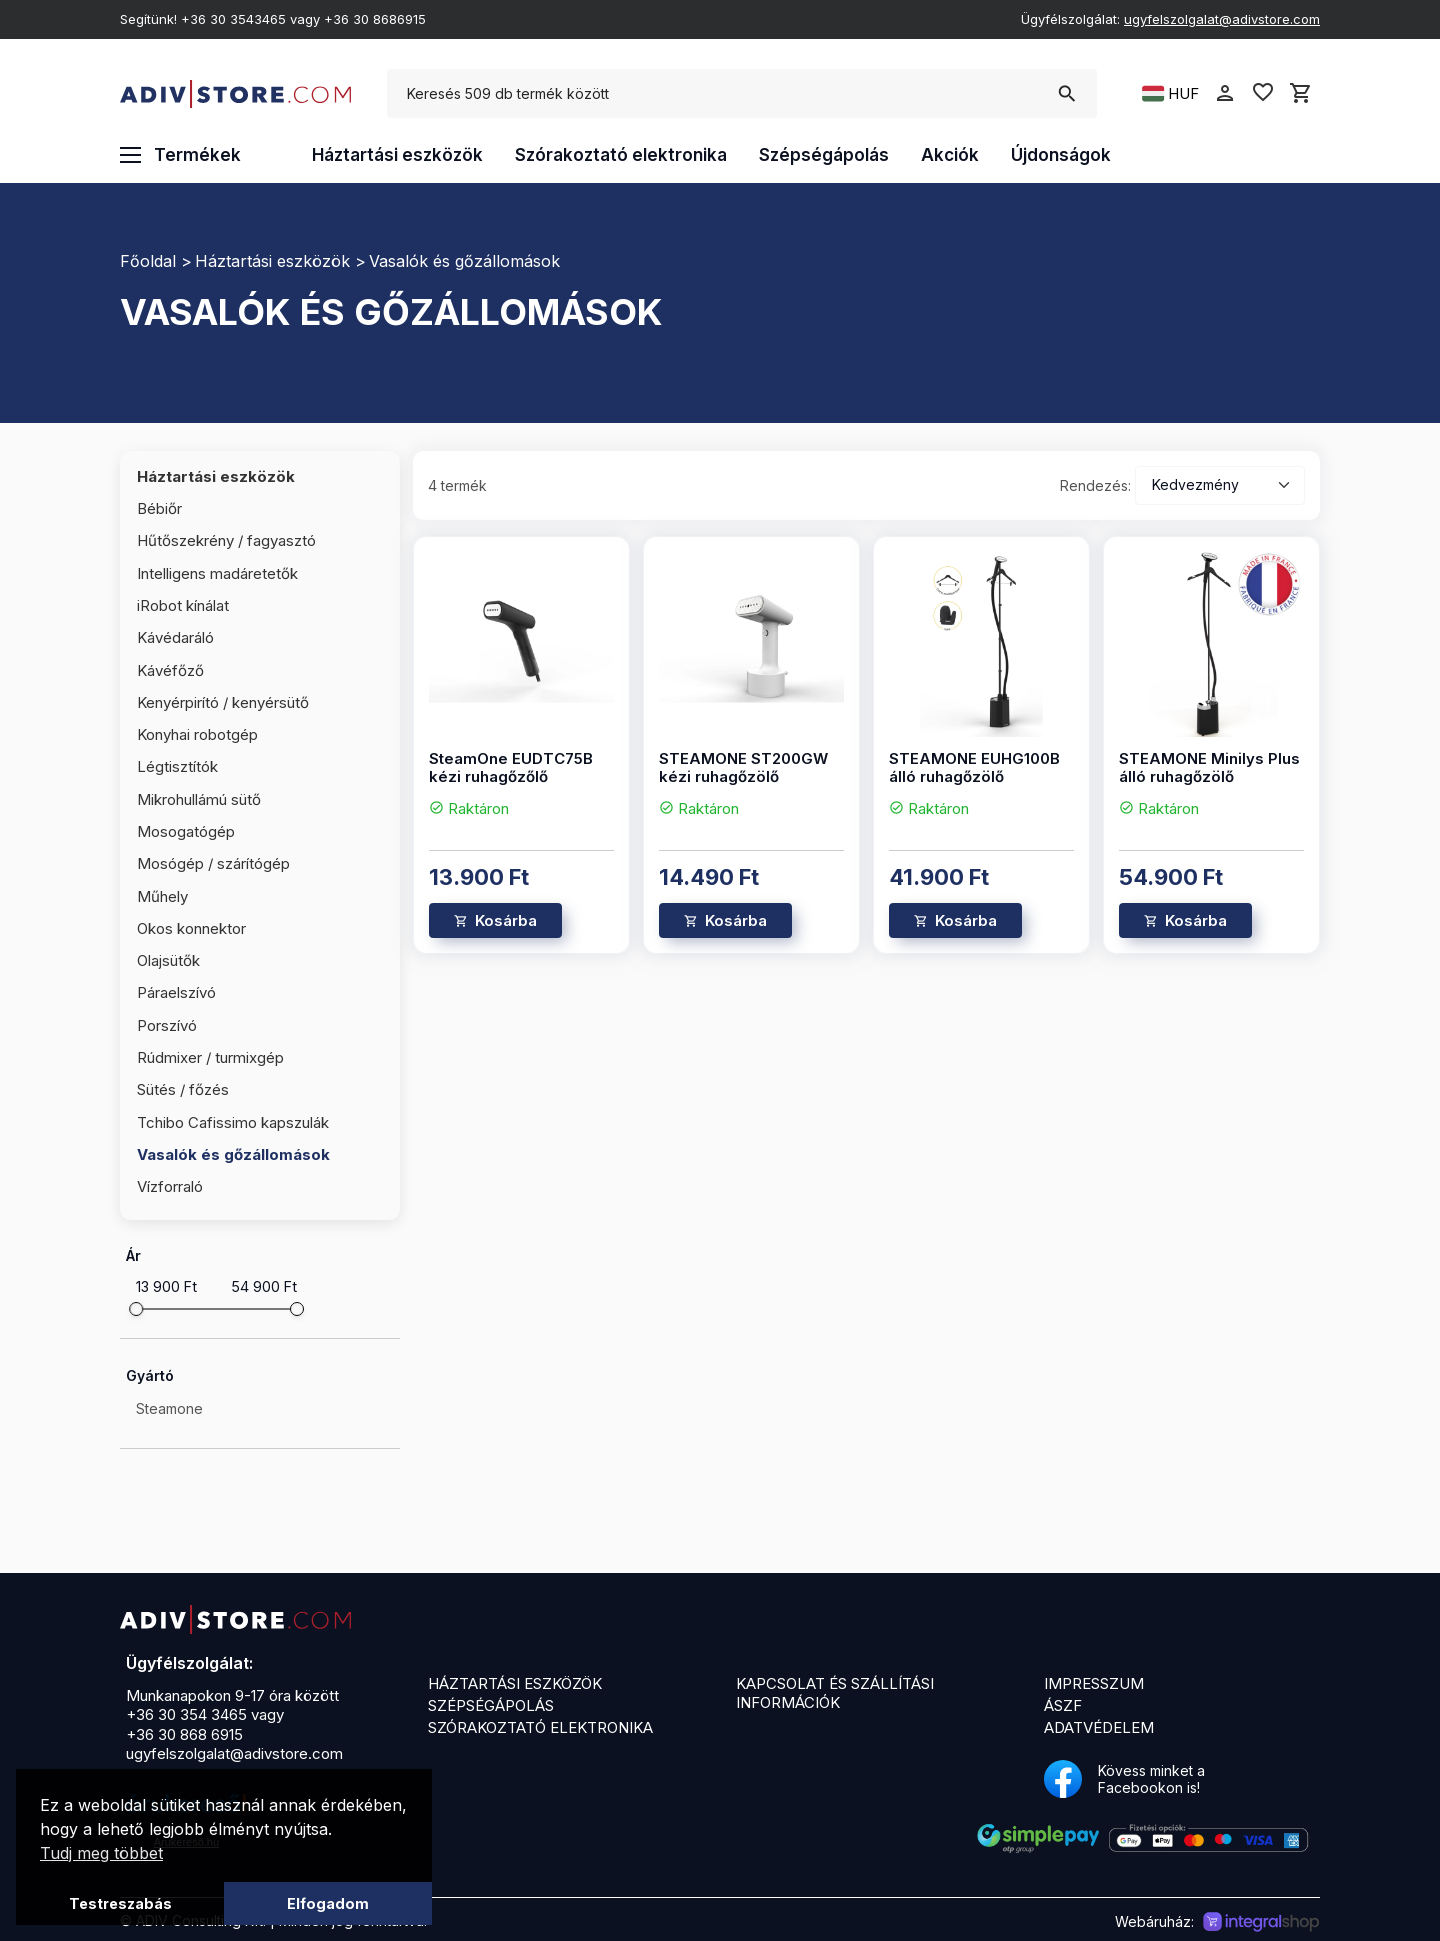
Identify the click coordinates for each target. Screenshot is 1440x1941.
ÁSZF (1063, 1705)
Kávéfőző (170, 670)
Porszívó (167, 1025)
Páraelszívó (176, 992)
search (1066, 94)
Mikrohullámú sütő (199, 799)
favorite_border (1263, 92)
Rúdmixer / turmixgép (210, 1057)
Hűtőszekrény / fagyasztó (226, 540)
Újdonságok (1061, 155)
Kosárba (506, 920)
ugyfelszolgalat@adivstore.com (1222, 19)
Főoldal (148, 261)
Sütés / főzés (183, 1089)
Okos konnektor (191, 928)
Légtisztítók (177, 766)
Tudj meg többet (101, 1853)
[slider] (136, 1309)
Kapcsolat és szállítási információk (835, 1693)
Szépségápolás (824, 155)
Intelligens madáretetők (217, 573)
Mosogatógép (186, 831)
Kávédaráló (175, 637)
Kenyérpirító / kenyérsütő (223, 702)
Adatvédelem (1099, 1727)
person (1225, 93)
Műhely (162, 896)
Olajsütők (168, 960)
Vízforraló (170, 1186)
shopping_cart (1301, 93)
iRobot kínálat (183, 605)
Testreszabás (120, 1903)
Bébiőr (159, 508)
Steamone (169, 1408)
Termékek (180, 155)
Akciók (950, 155)
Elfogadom (328, 1903)
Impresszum (1094, 1683)
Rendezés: (1095, 485)
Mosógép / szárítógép (213, 863)
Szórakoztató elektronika (621, 155)
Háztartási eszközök (397, 155)
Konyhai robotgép (197, 734)
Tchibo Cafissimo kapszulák (233, 1122)
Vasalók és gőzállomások (464, 261)
